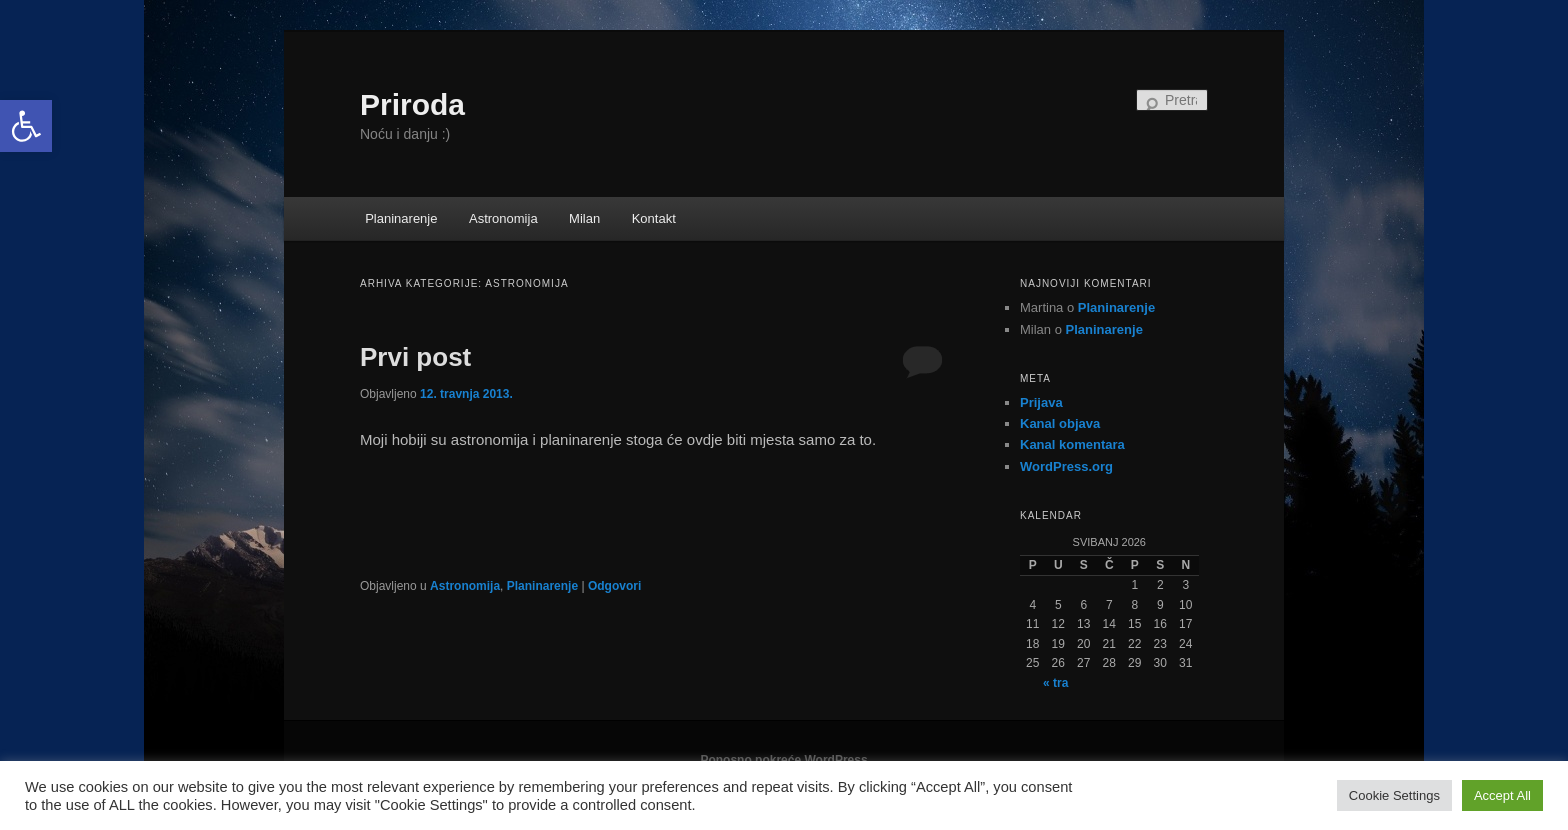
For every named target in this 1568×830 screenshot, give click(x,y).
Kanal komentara (1072, 444)
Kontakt (654, 218)
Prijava (1041, 402)
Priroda (412, 104)
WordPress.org (1066, 466)
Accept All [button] (1502, 795)
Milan (584, 218)
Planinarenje (401, 218)
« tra (1055, 683)
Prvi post (415, 357)
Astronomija (503, 218)
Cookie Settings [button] (1394, 795)
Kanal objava (1060, 423)
